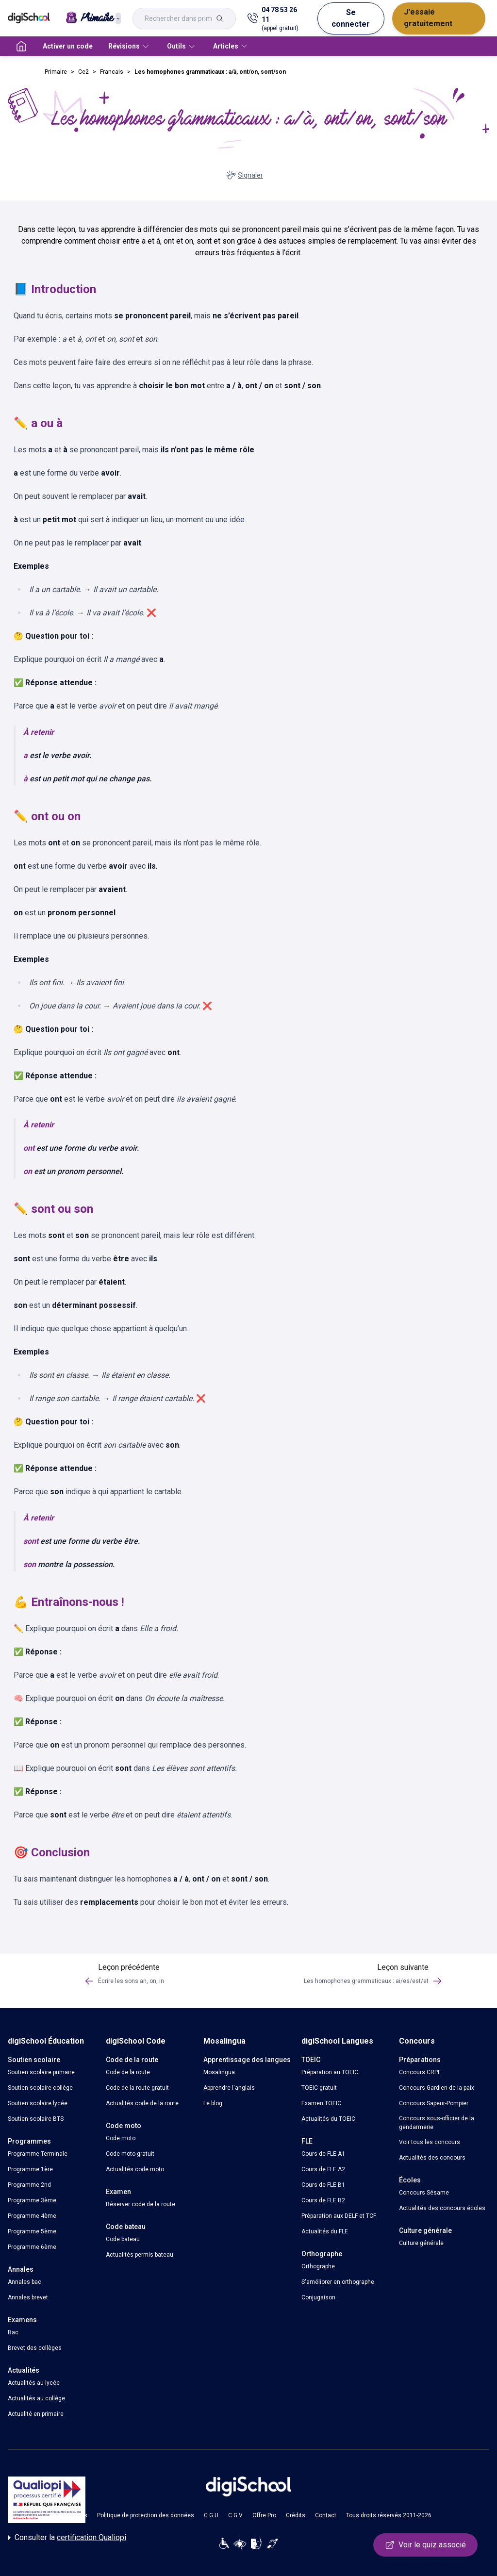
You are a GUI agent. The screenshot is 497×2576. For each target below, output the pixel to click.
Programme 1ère (30, 2169)
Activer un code (68, 46)
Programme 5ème (32, 2231)
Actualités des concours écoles (442, 2208)
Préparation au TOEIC (329, 2072)
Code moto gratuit (130, 2153)
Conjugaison (318, 2297)
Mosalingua (219, 2072)
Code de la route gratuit (137, 2087)
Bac (13, 2332)
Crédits (295, 2515)
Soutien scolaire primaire (41, 2072)
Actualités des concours (432, 2157)
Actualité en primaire (36, 2414)
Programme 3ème (32, 2200)
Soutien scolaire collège (40, 2087)
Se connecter (350, 18)
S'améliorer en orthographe (337, 2282)
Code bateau (123, 2239)
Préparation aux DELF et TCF (338, 2216)
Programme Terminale (37, 2153)
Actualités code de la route (142, 2103)
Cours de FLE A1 (323, 2153)
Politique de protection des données (145, 2515)
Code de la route (128, 2072)
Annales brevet (28, 2297)
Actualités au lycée (34, 2382)
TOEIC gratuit (319, 2087)
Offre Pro (264, 2515)
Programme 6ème (32, 2247)
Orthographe (318, 2266)
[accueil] (21, 46)
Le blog (212, 2103)
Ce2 (83, 71)
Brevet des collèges (35, 2348)
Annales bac (24, 2282)
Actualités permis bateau (139, 2254)
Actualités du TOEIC (328, 2118)
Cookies (76, 2515)
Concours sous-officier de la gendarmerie (436, 2122)
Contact (325, 2515)
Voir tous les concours (429, 2142)
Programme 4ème (32, 2216)
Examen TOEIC (321, 2103)
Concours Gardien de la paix (436, 2087)
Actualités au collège (36, 2398)
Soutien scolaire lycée (37, 2103)
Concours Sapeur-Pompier (433, 2103)
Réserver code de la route (140, 2204)
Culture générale (421, 2243)
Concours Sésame (424, 2192)
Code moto (120, 2138)
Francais (111, 71)
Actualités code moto (135, 2169)
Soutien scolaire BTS (36, 2118)
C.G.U (211, 2515)
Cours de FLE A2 (323, 2169)
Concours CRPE (420, 2072)
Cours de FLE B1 (323, 2184)
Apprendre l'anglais (229, 2087)
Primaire (56, 71)
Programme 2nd (29, 2184)
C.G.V (235, 2515)
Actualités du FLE (324, 2231)
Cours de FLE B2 (323, 2200)
